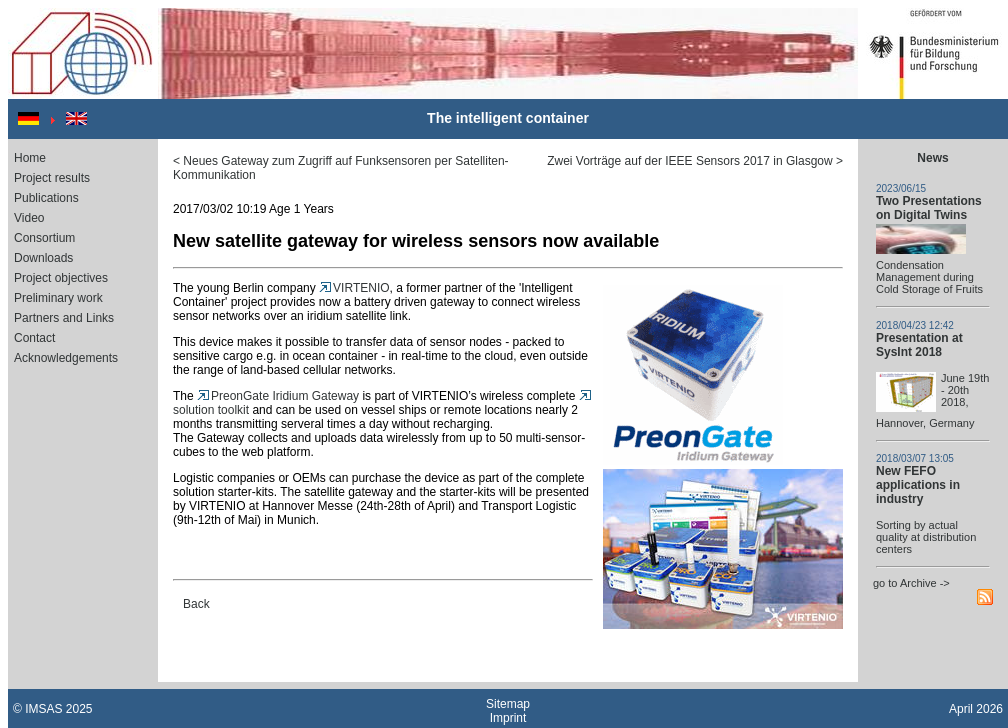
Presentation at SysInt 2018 (919, 345)
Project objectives (61, 278)
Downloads (43, 258)
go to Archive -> (911, 583)
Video (29, 218)
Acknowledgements (66, 358)
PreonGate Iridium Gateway (278, 396)
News (932, 158)
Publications (46, 198)
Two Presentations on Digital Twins (929, 208)
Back (196, 604)
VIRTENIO (354, 288)
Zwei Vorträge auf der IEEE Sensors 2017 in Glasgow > (695, 161)
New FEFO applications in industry (918, 485)
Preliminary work (58, 298)
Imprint (508, 718)
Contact (34, 338)
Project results (52, 178)
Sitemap (508, 704)
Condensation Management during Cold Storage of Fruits (929, 277)
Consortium (44, 238)
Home (30, 158)
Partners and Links (64, 318)
